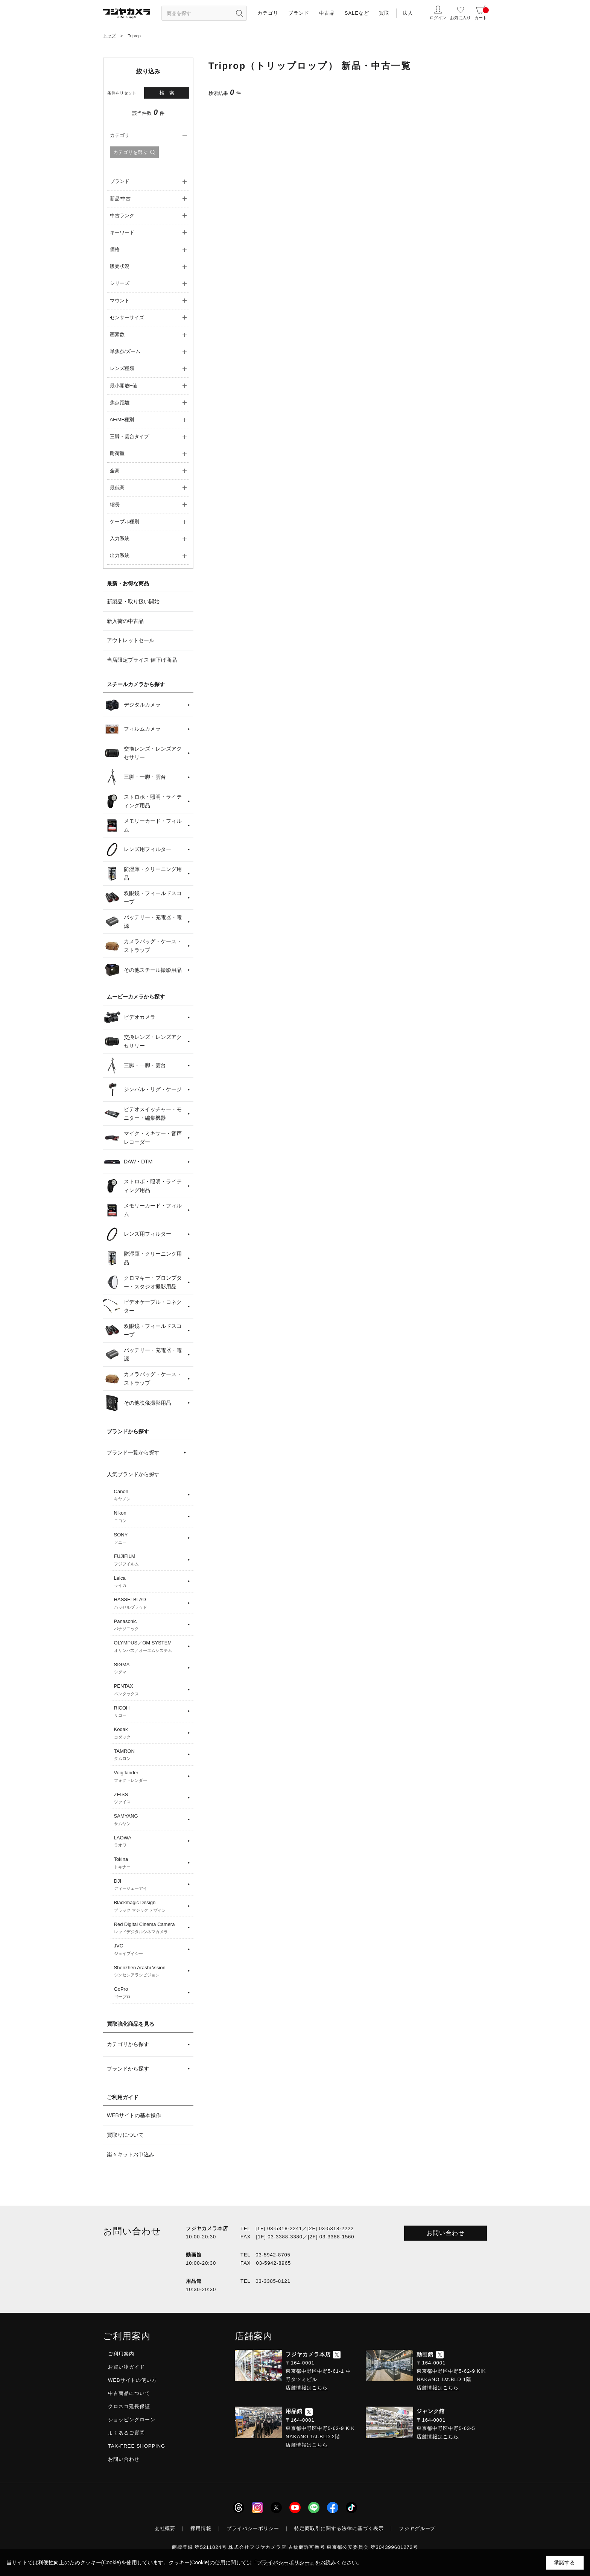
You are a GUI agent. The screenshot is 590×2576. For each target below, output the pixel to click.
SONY (149, 1538)
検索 (169, 93)
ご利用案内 (121, 2354)
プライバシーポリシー (253, 2528)
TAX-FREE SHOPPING (136, 2446)
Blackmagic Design (149, 1906)
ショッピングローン (131, 2419)
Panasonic (149, 1625)
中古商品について (129, 2393)
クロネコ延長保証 (129, 2406)
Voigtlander (149, 1776)
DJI (149, 1885)
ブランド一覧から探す (133, 1452)
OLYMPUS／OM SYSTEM (149, 1646)
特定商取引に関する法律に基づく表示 (339, 2528)
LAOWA (149, 1841)
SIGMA (149, 1668)
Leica (149, 1582)
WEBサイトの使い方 (132, 2380)
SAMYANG (149, 1820)
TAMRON (149, 1755)
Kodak (149, 1733)
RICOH (149, 1712)
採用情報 (200, 2528)
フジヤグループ (417, 2528)
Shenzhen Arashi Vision (149, 1971)
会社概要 (165, 2528)
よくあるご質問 (126, 2433)
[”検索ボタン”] (239, 13)
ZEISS (149, 1798)
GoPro (149, 1993)
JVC (149, 1949)
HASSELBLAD (149, 1603)
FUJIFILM (149, 1560)
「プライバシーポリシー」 (283, 2562)
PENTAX (149, 1690)
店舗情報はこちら (307, 2387)
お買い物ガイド (126, 2367)
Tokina (149, 1863)
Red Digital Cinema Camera (149, 1928)
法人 (408, 13)
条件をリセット (121, 93)
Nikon (149, 1517)
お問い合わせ (445, 2233)
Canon (149, 1495)
